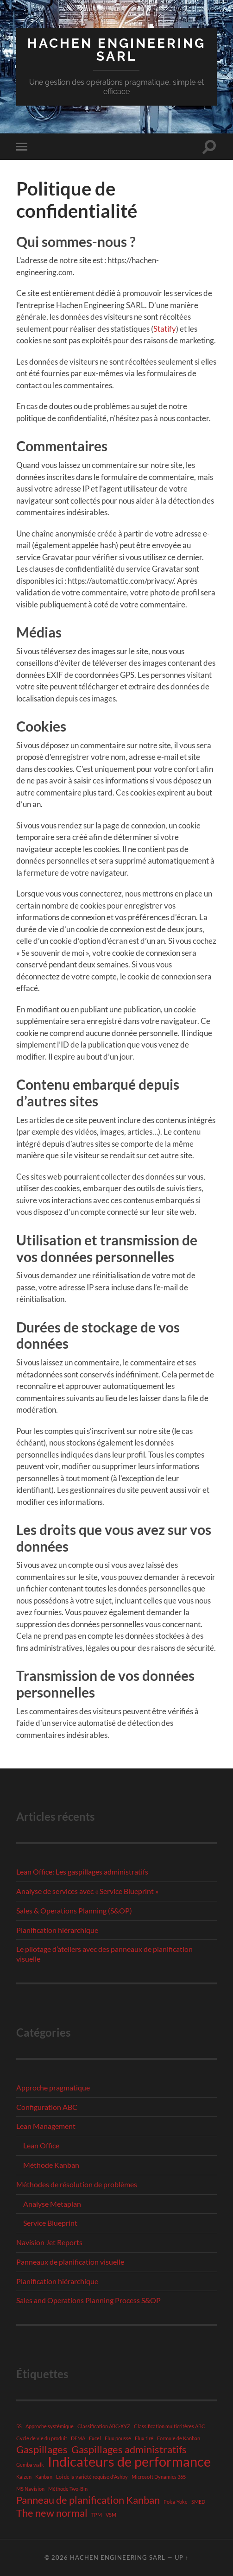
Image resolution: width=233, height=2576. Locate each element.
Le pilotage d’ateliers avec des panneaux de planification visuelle (104, 1954)
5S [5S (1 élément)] (19, 2426)
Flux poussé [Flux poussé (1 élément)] (118, 2438)
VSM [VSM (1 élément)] (111, 2515)
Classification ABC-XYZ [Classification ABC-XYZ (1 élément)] (103, 2426)
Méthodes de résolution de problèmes (76, 2184)
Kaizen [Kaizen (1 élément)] (23, 2477)
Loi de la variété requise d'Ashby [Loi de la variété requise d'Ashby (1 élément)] (92, 2477)
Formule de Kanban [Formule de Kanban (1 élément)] (178, 2438)
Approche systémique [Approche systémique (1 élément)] (49, 2426)
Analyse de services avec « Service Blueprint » (87, 1891)
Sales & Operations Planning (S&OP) (74, 1910)
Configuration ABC (46, 2106)
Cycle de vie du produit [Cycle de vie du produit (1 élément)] (41, 2438)
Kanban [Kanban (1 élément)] (43, 2477)
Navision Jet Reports (49, 2242)
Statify (164, 329)
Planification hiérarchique (57, 1930)
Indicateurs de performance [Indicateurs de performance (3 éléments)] (129, 2461)
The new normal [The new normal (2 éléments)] (52, 2513)
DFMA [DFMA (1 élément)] (78, 2438)
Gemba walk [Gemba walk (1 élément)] (30, 2465)
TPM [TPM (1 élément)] (96, 2515)
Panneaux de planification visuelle (70, 2261)
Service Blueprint (50, 2222)
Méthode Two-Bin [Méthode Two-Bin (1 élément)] (68, 2489)
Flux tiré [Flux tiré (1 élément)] (144, 2438)
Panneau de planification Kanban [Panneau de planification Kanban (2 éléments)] (88, 2500)
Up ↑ (182, 2557)
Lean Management (46, 2125)
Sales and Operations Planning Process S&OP (88, 2300)
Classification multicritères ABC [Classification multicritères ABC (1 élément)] (169, 2426)
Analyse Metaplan (52, 2203)
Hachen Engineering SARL (116, 50)
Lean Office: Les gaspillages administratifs (82, 1871)
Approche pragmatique (53, 2087)
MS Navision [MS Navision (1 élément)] (30, 2489)
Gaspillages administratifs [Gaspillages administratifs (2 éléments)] (129, 2449)
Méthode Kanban (51, 2164)
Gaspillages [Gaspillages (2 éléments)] (42, 2449)
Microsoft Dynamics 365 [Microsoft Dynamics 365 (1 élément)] (159, 2477)
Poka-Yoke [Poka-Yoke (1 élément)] (176, 2502)
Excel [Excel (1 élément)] (95, 2438)
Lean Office (41, 2145)
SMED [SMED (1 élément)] (198, 2502)
